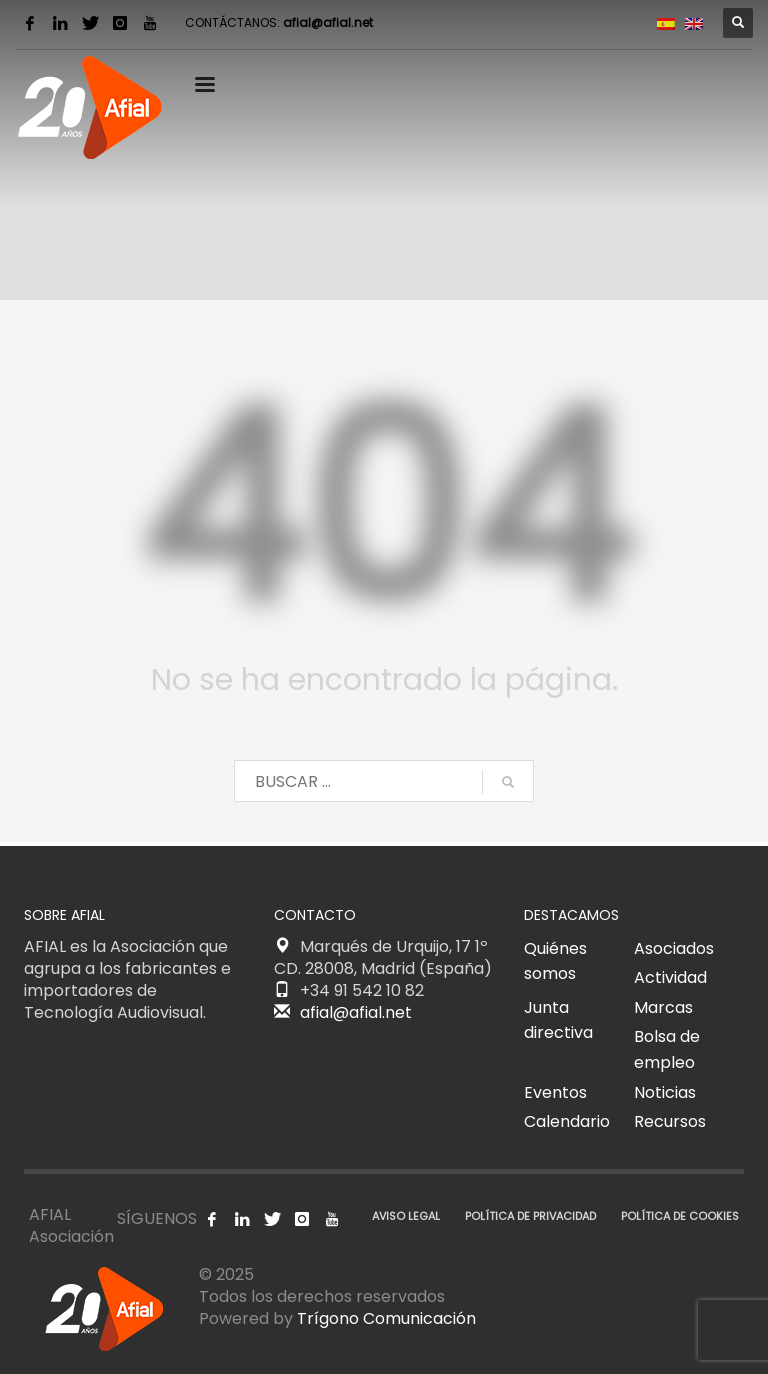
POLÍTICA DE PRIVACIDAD (530, 1216)
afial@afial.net (328, 22)
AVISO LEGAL (406, 1216)
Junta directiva (558, 1020)
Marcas (663, 1007)
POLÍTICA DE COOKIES (680, 1216)
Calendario (567, 1121)
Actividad (670, 977)
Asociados (674, 948)
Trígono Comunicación (386, 1318)
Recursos (670, 1121)
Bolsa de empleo (667, 1049)
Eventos (555, 1092)
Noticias (665, 1092)
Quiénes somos (555, 961)
